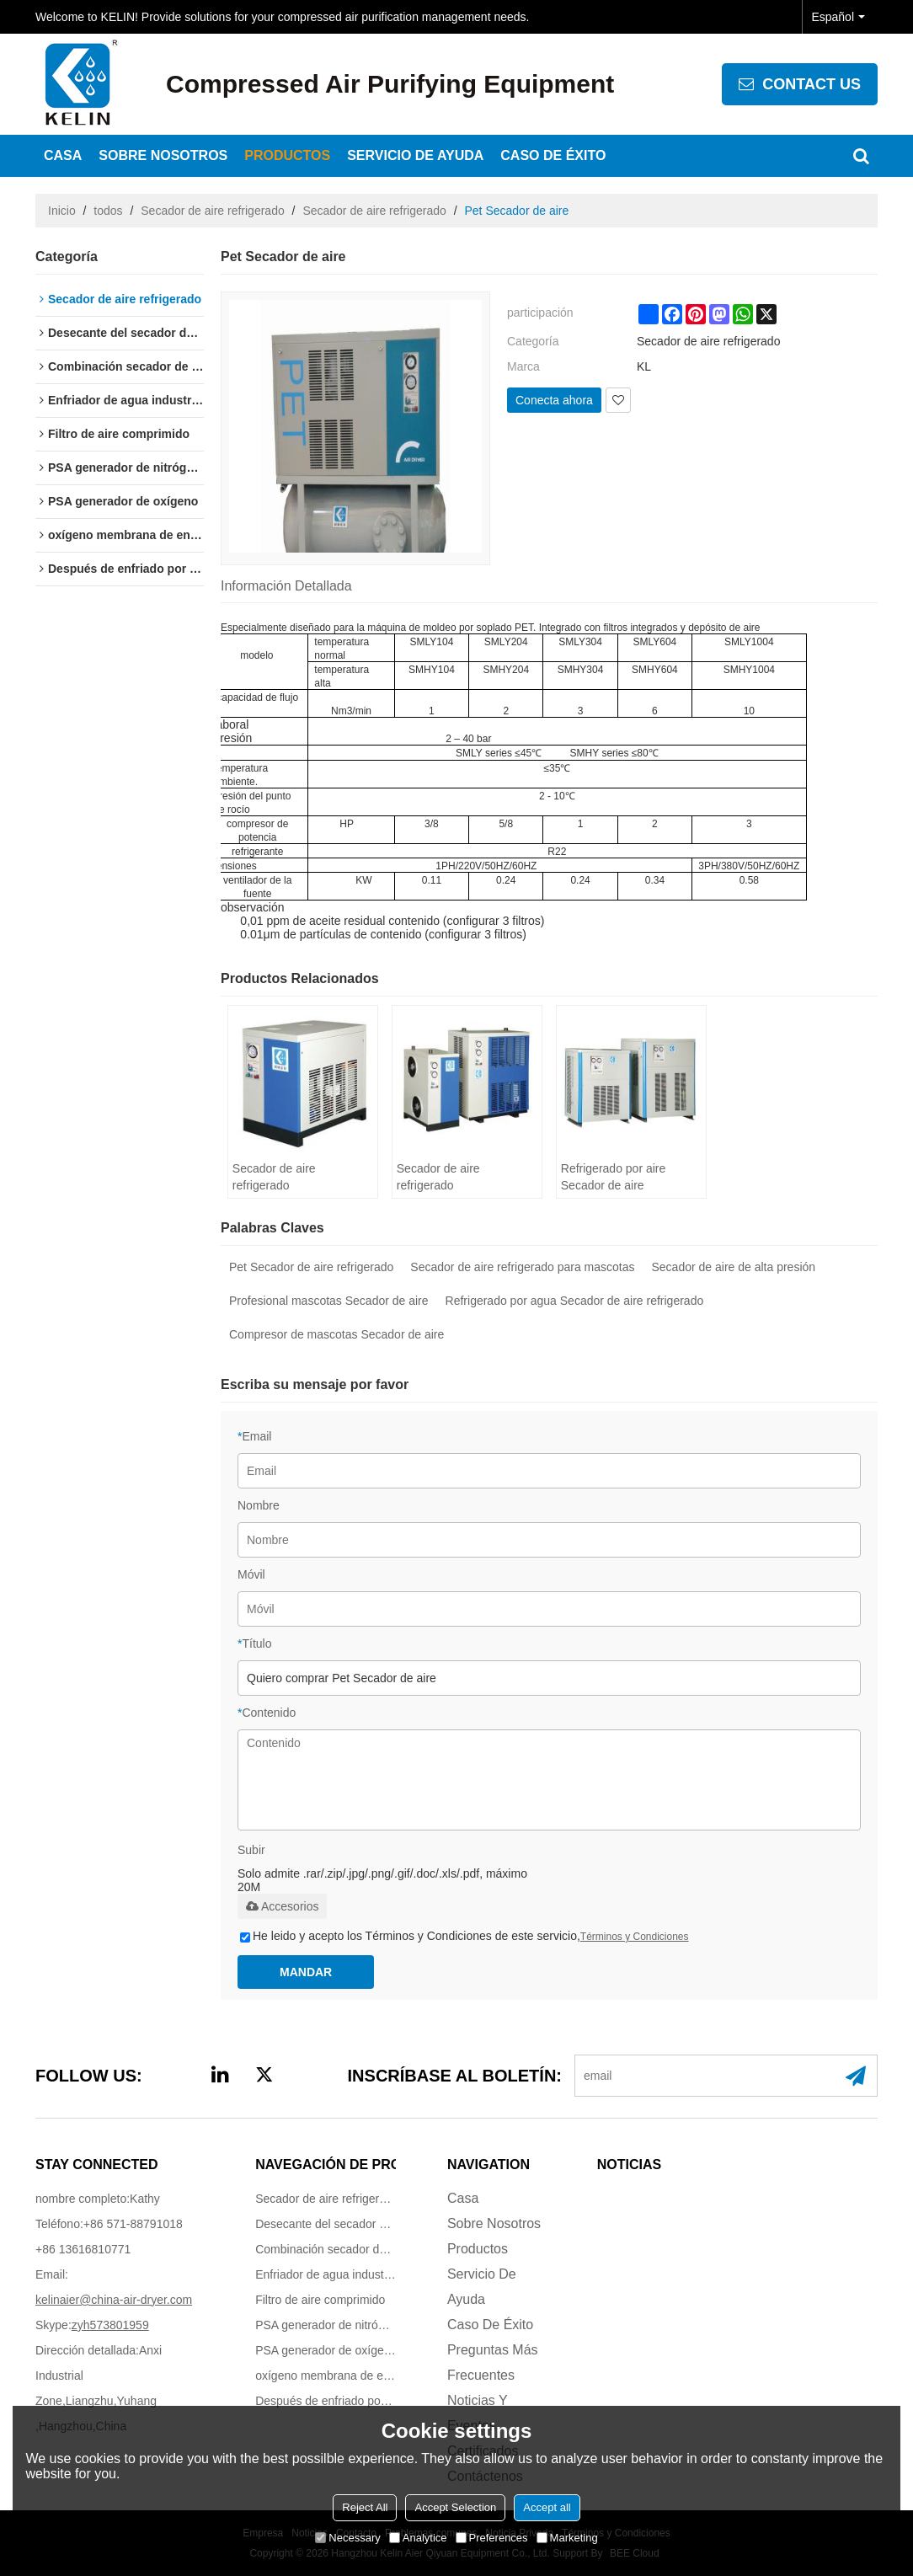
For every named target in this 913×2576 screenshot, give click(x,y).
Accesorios (282, 1906)
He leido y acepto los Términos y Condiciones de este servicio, (464, 1936)
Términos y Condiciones (634, 1937)
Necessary (347, 2537)
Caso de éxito (553, 155)
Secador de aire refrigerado (212, 210)
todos (107, 210)
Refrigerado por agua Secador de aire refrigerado (575, 1300)
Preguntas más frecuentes (492, 2362)
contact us (811, 84)
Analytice (418, 2537)
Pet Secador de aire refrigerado (311, 1267)
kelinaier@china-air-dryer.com (113, 2299)
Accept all (546, 2507)
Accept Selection (455, 2507)
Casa (63, 155)
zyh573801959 (110, 2325)
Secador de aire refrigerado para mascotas (522, 1267)
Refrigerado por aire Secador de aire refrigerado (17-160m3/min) (613, 1178)
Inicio (62, 210)
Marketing (567, 2537)
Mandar (306, 1972)
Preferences (492, 2537)
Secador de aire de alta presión (734, 1267)
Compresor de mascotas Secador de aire (336, 1334)
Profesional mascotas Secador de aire (329, 1300)
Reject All (364, 2507)
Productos (287, 155)
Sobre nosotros (163, 155)
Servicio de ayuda (415, 155)
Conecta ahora (554, 400)
